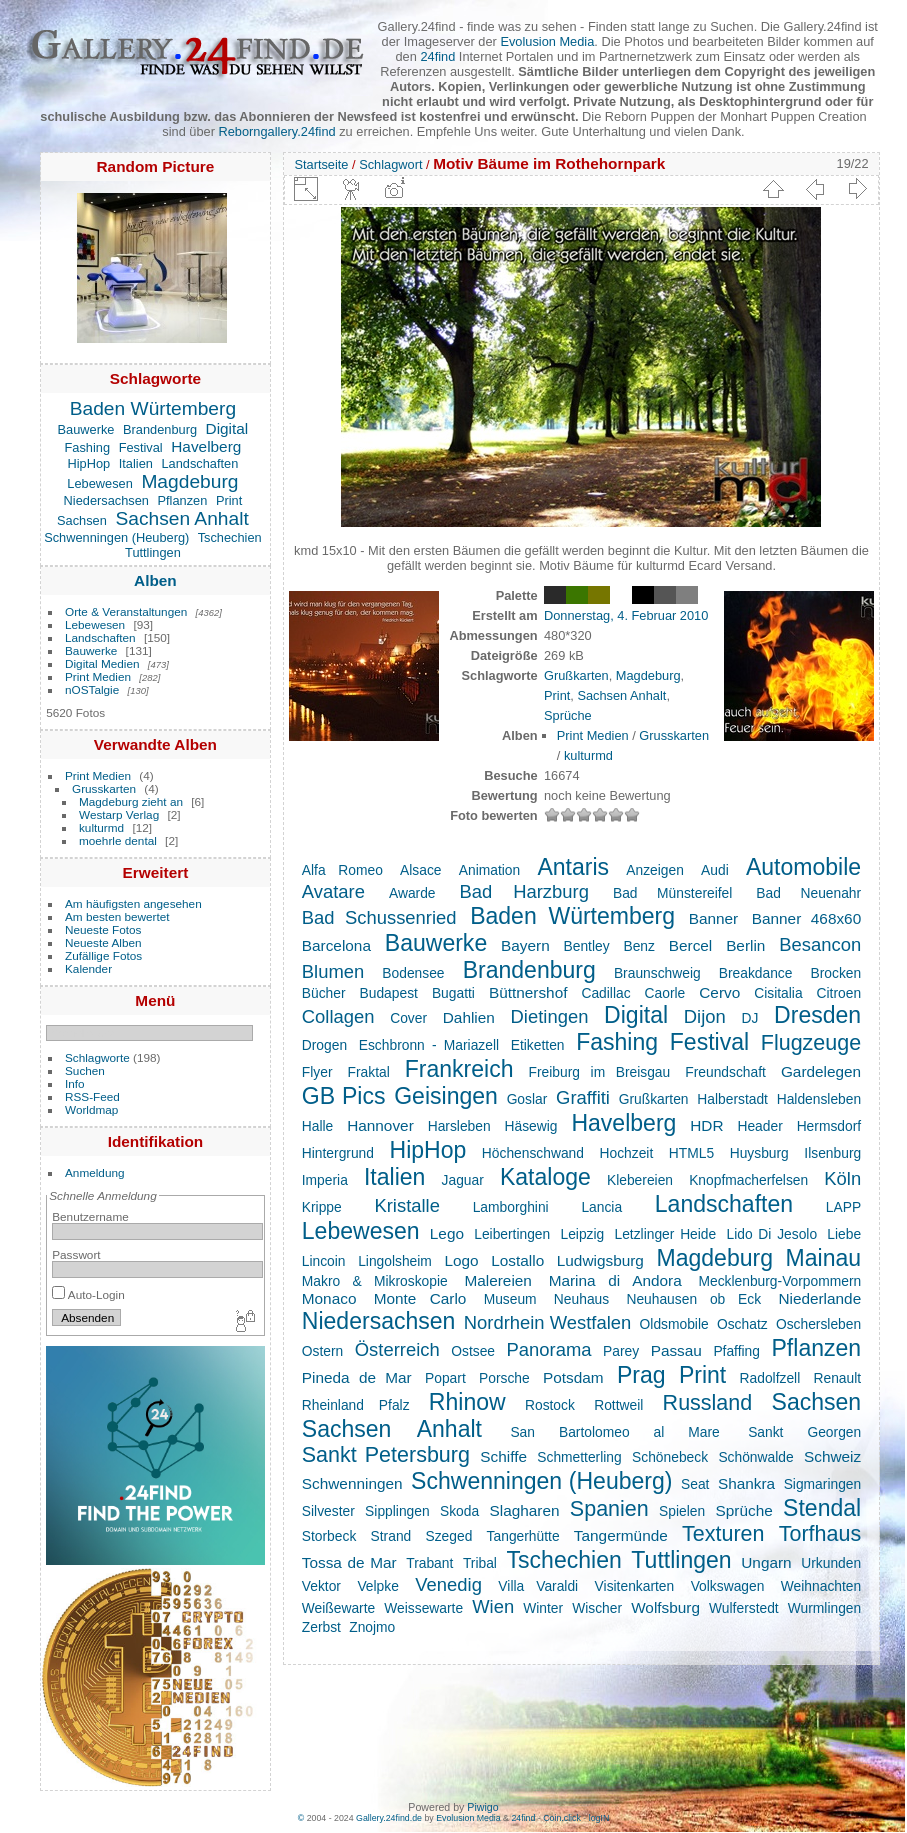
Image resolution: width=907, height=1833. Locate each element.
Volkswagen (728, 1586)
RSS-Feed (92, 1096)
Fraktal (369, 1072)
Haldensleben (819, 1099)
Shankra (746, 1483)
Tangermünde (621, 1535)
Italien (136, 463)
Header (759, 1126)
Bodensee (413, 973)
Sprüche (568, 715)
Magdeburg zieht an (131, 801)
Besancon (820, 944)
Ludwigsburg (600, 1260)
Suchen (85, 1070)
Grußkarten (576, 675)
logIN (599, 1818)
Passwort (76, 1254)
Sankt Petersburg (386, 1455)
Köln (842, 1178)
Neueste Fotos (103, 929)
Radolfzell (770, 1378)
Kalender (88, 968)
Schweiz (832, 1456)
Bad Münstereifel (672, 893)
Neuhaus (581, 1299)
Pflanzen (183, 500)
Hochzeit (627, 1153)
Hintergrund (338, 1153)
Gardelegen (821, 1071)
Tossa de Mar (349, 1562)
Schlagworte (97, 1057)
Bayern (525, 945)
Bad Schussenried (379, 917)
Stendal (822, 1508)
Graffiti (583, 1097)
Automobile (803, 867)
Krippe (322, 1207)
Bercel (691, 945)
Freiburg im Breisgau (600, 1072)
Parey (621, 1351)
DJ (750, 1018)
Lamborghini (511, 1207)
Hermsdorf (829, 1126)
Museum (510, 1299)
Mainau (824, 1258)
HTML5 (691, 1153)
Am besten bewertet (117, 916)
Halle (317, 1126)
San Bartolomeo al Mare (614, 1432)
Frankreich (459, 1069)
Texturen (723, 1534)
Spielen (682, 1511)
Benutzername (90, 1216)
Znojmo (372, 1627)
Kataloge (545, 1177)
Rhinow (467, 1402)
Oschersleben (818, 1324)
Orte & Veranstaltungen (126, 611)
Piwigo (482, 1807)
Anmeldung (95, 1172)
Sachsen (82, 520)
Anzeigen (655, 870)
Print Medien (98, 676)
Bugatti (453, 993)
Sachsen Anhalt (181, 518)
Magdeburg (189, 481)
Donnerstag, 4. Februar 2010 (626, 615)
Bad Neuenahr (808, 893)
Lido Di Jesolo (771, 1234)
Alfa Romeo (342, 870)
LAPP (843, 1207)
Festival (141, 447)
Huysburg (759, 1153)
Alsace (420, 870)
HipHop (89, 463)
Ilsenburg (832, 1153)
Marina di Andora (615, 1280)
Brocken (836, 973)
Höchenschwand (533, 1153)
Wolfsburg (665, 1607)
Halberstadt (732, 1099)
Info (75, 1083)
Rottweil (618, 1405)
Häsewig (531, 1126)
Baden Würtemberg (153, 408)
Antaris (573, 867)
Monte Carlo (420, 1298)
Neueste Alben (103, 942)
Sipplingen (397, 1511)
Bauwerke (86, 429)
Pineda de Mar (357, 1377)
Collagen (338, 1016)
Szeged (449, 1536)
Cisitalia (778, 993)
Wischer (597, 1608)
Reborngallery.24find (277, 131)
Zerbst (321, 1627)
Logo (461, 1260)
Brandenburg (160, 429)
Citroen (839, 993)
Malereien (497, 1280)
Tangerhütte (523, 1536)
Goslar (527, 1099)
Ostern (322, 1351)
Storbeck (329, 1536)
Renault (838, 1378)
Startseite (321, 164)
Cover (408, 1018)
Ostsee (473, 1351)
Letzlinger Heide (665, 1234)
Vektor (321, 1586)
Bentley (587, 946)
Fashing (88, 447)
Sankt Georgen (804, 1432)
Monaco (329, 1298)
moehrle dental (118, 840)
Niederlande (819, 1298)
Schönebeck (670, 1457)
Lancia (601, 1207)
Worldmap (91, 1109)
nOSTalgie (92, 689)
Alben (155, 580)
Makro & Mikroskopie (375, 1281)
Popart (445, 1378)
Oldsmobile (674, 1324)
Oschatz (742, 1324)
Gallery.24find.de (389, 1818)
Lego (447, 1233)
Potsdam (573, 1377)
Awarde (412, 893)
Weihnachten (821, 1586)
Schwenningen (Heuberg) (116, 537)
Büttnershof (528, 992)
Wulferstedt (744, 1608)
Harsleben (459, 1126)
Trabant (429, 1563)
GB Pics (344, 1096)
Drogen (324, 1045)
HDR (706, 1125)
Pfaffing (736, 1351)
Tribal (480, 1563)
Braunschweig (657, 973)
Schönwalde (755, 1457)
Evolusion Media (547, 41)
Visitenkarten (635, 1586)
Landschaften (199, 463)
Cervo (719, 992)
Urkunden (831, 1563)
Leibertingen (512, 1234)
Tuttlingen (153, 552)
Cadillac (605, 993)
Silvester (328, 1511)
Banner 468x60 (806, 918)
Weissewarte (423, 1608)
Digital (227, 428)
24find (437, 56)
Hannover (380, 1125)
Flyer (317, 1072)
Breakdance (756, 973)
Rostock (550, 1405)
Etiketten (538, 1045)
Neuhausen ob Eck (693, 1299)
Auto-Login (88, 1294)
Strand (391, 1536)
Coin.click (562, 1818)
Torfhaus (820, 1534)
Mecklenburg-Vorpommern (779, 1281)
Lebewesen (99, 483)
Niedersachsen (106, 500)
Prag (641, 1375)
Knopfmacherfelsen (748, 1180)
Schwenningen (352, 1483)
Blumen (333, 971)
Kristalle (407, 1205)
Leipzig (582, 1234)
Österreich (397, 1349)
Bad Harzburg (524, 891)
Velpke (377, 1586)
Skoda (459, 1511)
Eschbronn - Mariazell (429, 1045)
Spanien (609, 1509)
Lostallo (517, 1260)
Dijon (705, 1016)
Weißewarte (338, 1608)
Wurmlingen (824, 1608)
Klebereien (640, 1180)
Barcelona (336, 945)
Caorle (665, 993)
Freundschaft (725, 1072)
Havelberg (206, 446)
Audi (715, 870)
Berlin (745, 945)
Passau (676, 1350)
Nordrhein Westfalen (548, 1322)
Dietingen (550, 1016)
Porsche (504, 1378)
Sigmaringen (823, 1484)
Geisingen (446, 1096)
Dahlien (469, 1017)
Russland (708, 1403)
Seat (695, 1484)
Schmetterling (579, 1457)
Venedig (448, 1584)
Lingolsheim (395, 1261)
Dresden (817, 1015)
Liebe (844, 1234)
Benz (638, 946)
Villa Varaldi (538, 1586)
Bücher (324, 993)
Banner (714, 918)
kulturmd (101, 827)
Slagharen (524, 1510)
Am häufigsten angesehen (133, 903)
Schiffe (503, 1456)
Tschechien (230, 537)
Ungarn (766, 1562)
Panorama (549, 1349)
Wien (493, 1606)
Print (229, 500)
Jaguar (463, 1180)
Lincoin (324, 1261)
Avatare (333, 891)
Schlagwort (390, 164)
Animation (489, 870)
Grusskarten (104, 788)
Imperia (325, 1180)
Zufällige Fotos (103, 955)
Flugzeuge (811, 1043)
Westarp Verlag (119, 814)
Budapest (389, 993)
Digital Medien (102, 663)
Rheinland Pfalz (356, 1405)
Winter (543, 1608)
